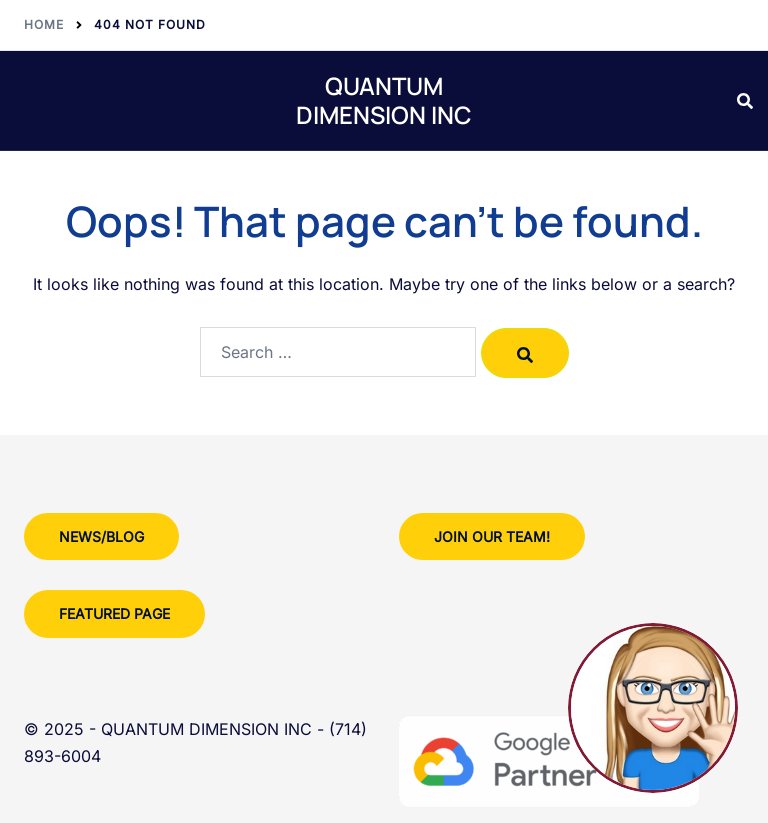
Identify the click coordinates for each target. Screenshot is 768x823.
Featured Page (114, 613)
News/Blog (101, 536)
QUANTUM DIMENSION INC (384, 100)
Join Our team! (492, 536)
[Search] (525, 353)
